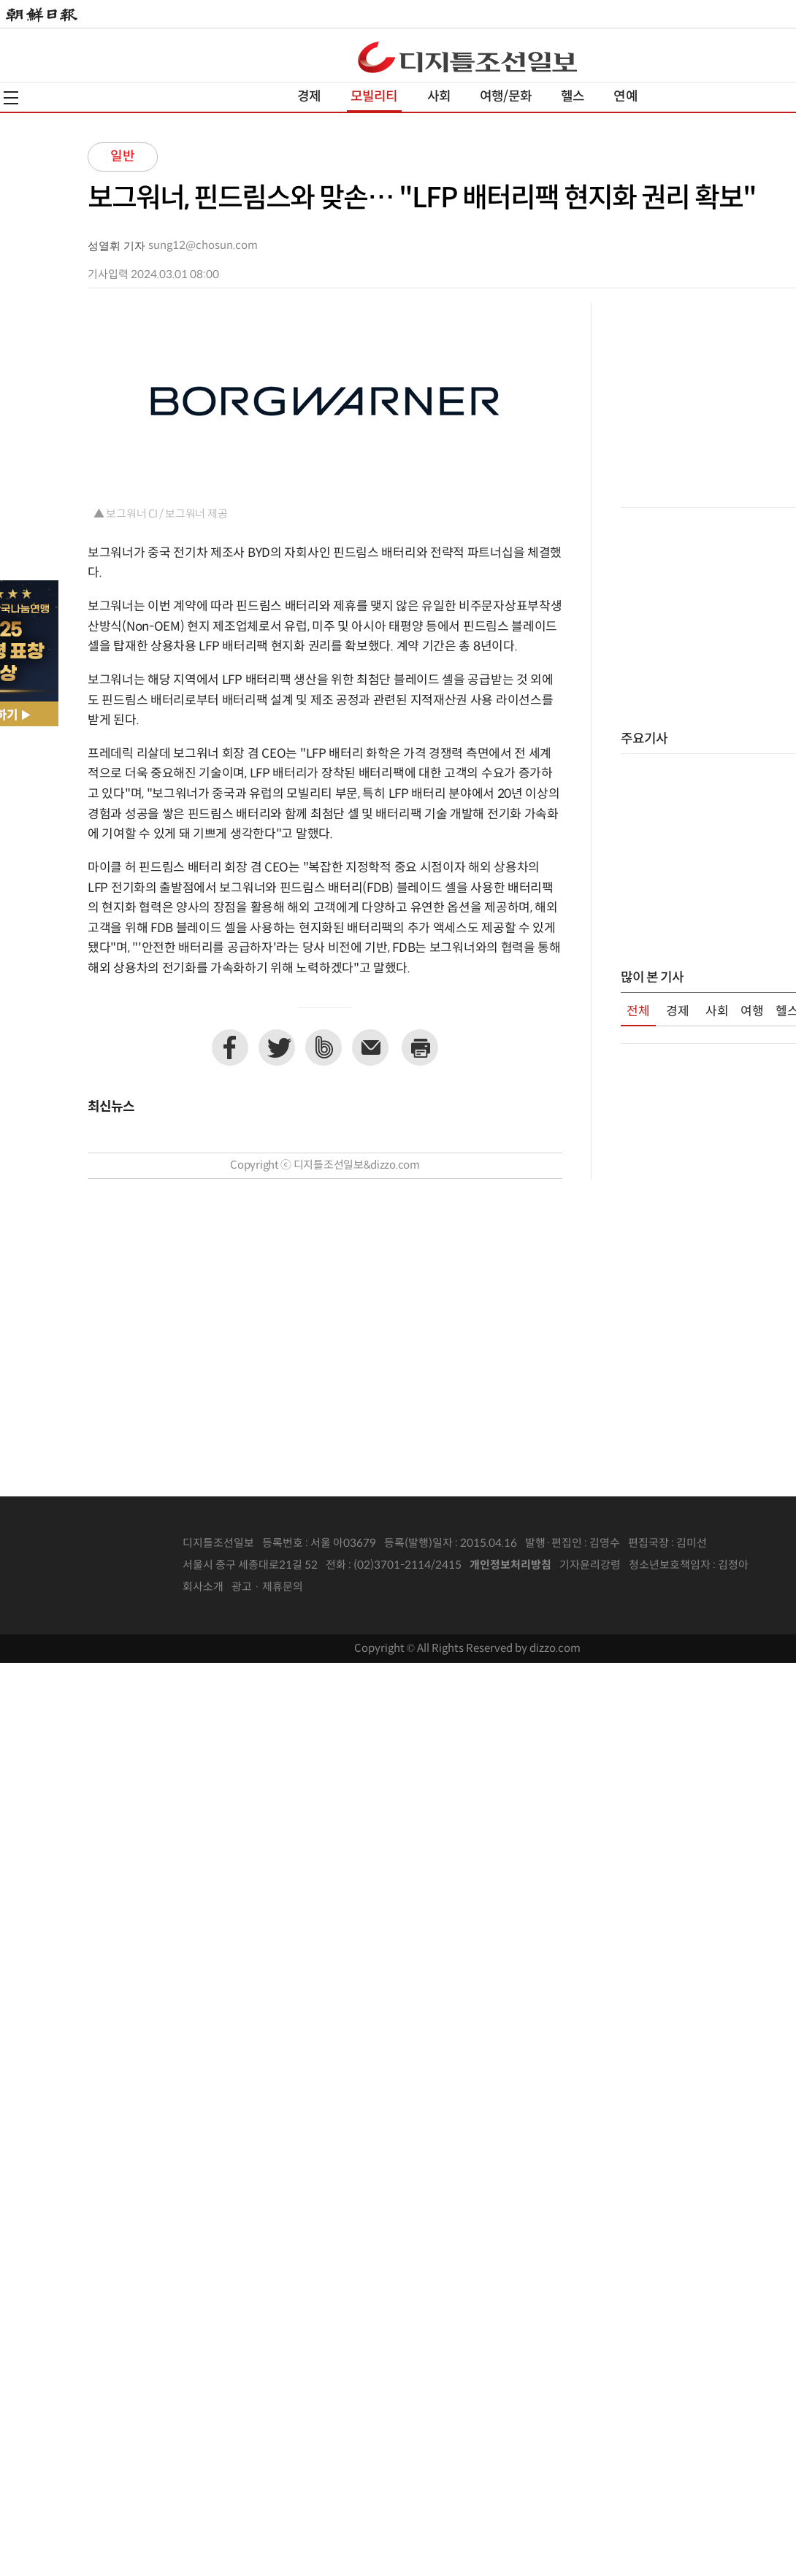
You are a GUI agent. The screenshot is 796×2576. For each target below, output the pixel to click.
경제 (309, 96)
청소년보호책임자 (670, 1565)
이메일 (370, 1047)
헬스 (572, 96)
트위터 (277, 1047)
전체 (638, 1011)
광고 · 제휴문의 (267, 1587)
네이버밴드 (323, 1047)
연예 (625, 96)
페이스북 (230, 1047)
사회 (439, 96)
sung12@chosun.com (203, 246)
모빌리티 (374, 96)
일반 (122, 156)
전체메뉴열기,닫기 (11, 97)
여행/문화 (506, 96)
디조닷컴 (467, 57)
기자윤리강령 (590, 1565)
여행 (752, 1011)
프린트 (420, 1047)
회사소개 (203, 1587)
